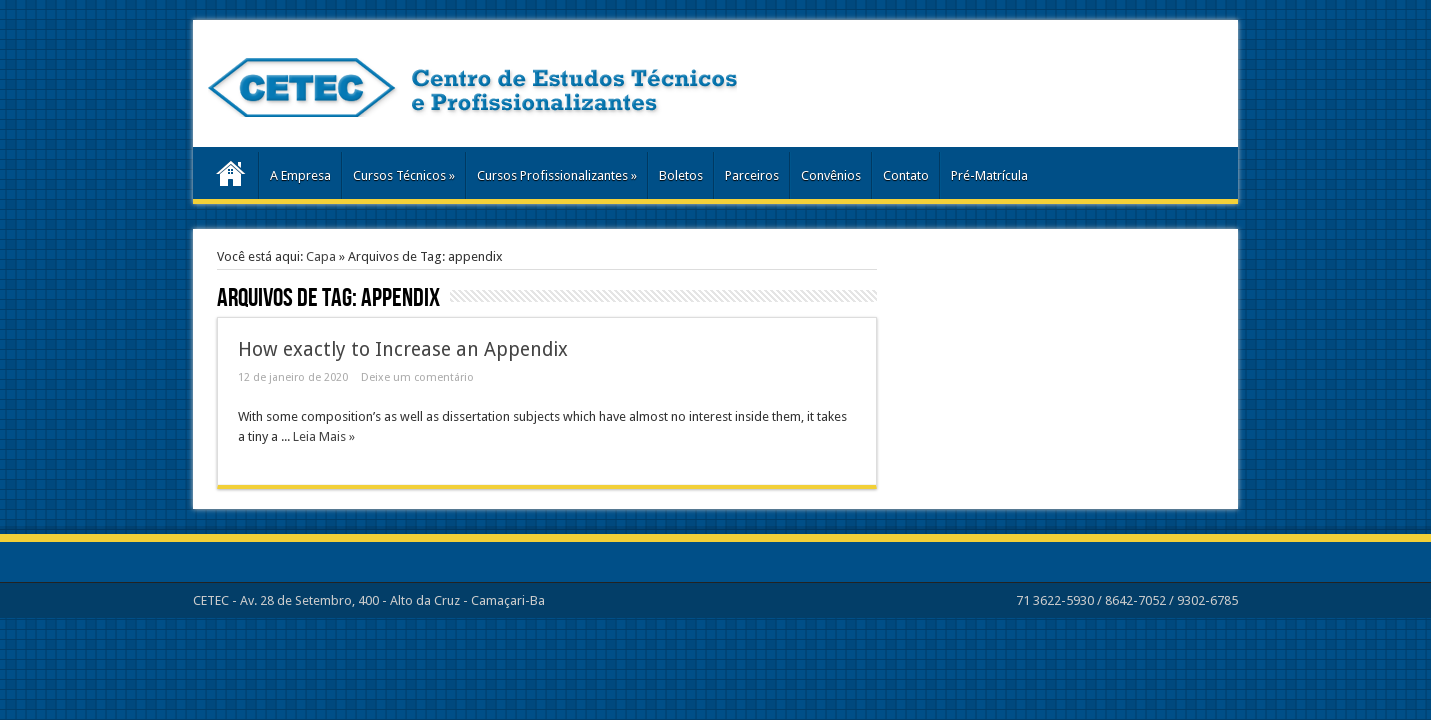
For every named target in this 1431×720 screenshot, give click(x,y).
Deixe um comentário (417, 377)
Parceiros (752, 175)
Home (230, 178)
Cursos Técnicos (404, 175)
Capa (321, 256)
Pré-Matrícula (989, 175)
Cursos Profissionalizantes (557, 175)
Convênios (831, 175)
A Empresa (300, 175)
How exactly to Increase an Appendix (403, 349)
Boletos (681, 175)
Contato (906, 175)
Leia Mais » (324, 436)
